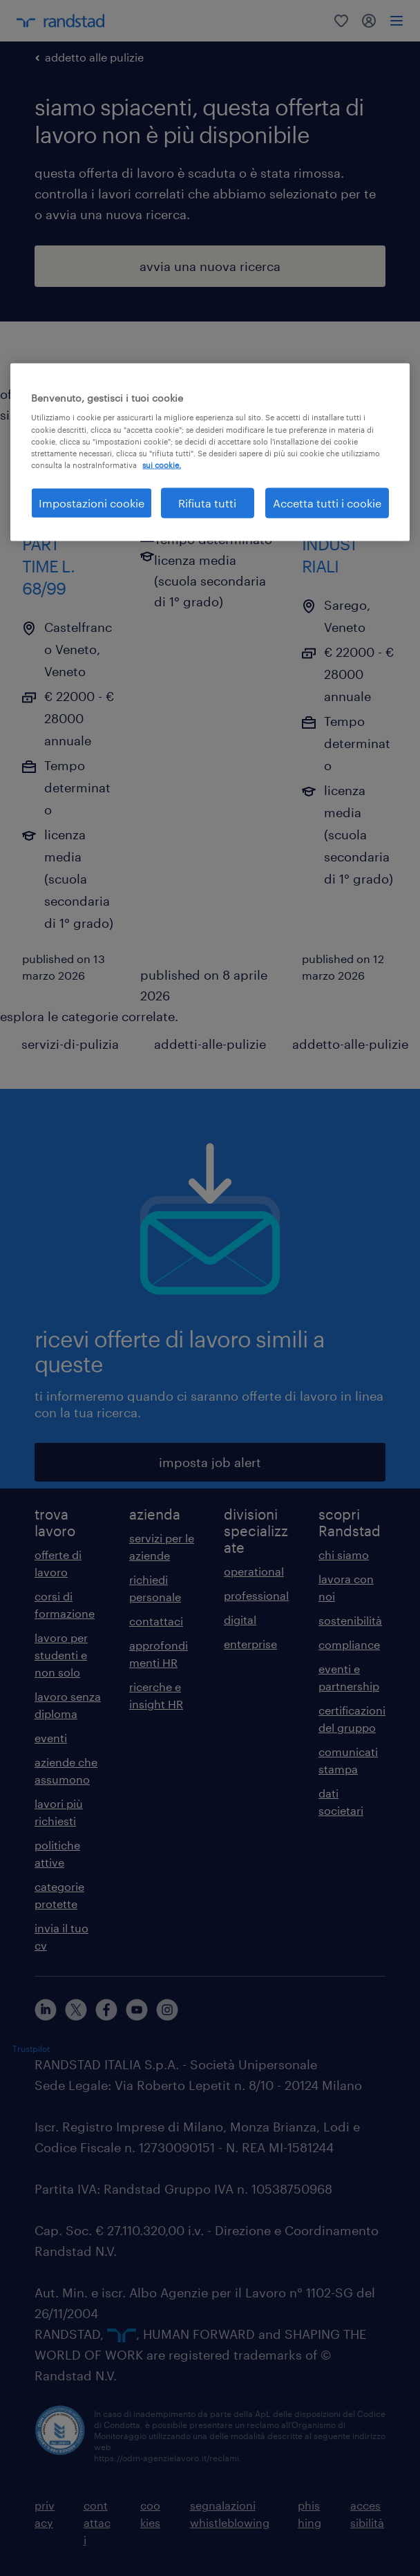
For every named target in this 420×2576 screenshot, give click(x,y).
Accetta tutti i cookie (327, 502)
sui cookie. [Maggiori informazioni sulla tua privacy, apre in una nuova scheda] (161, 464)
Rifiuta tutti (207, 502)
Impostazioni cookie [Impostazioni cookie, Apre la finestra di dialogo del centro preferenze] (91, 502)
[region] (210, 452)
